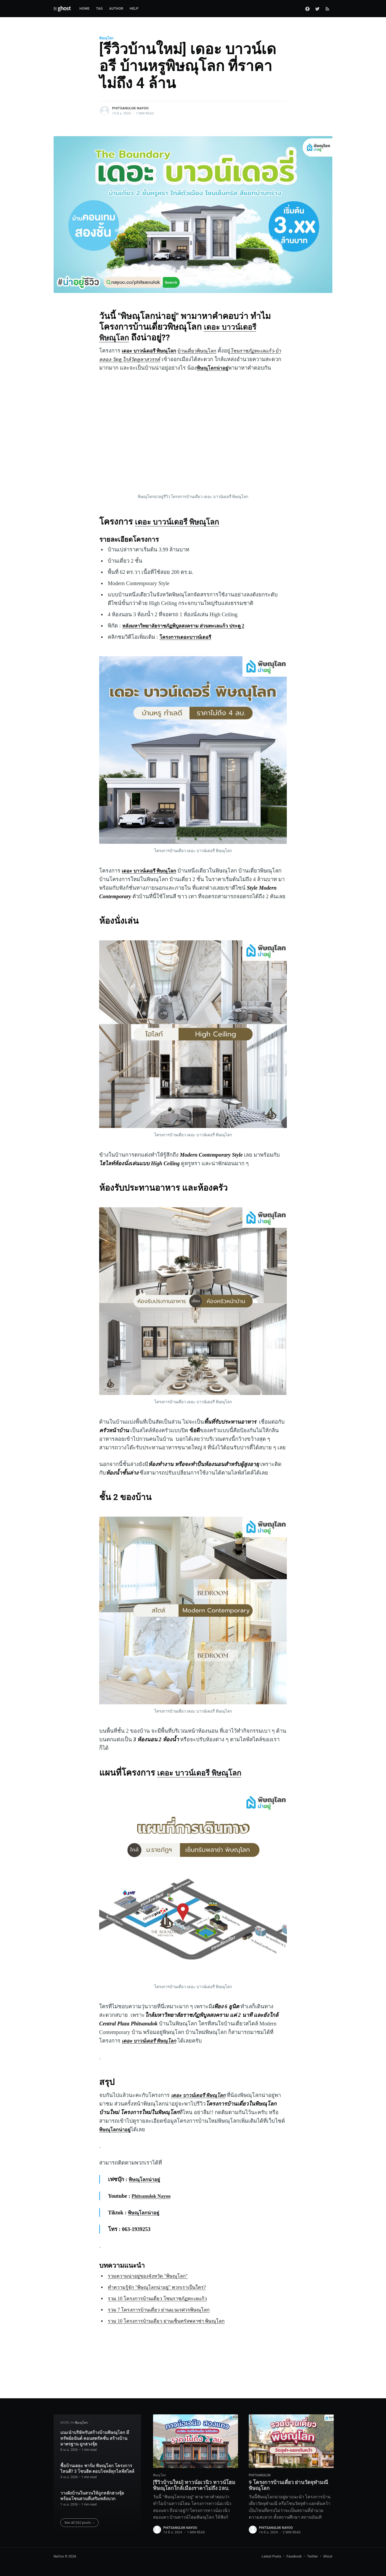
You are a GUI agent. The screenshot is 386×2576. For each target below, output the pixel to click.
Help (134, 8)
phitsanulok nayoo (130, 108)
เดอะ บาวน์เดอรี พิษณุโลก (183, 530)
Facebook (294, 2556)
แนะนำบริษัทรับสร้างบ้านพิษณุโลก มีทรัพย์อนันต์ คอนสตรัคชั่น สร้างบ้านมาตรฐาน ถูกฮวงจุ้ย (94, 2431)
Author (116, 8)
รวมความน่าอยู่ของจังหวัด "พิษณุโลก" (152, 2293)
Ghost (327, 2556)
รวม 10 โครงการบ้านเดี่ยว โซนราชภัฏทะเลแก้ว (163, 2315)
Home (84, 8)
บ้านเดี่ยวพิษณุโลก (205, 351)
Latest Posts (271, 2556)
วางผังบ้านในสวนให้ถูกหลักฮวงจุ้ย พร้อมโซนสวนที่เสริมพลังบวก (92, 2489)
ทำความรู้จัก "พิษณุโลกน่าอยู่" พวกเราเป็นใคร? (162, 2304)
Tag (99, 8)
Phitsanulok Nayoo (153, 2213)
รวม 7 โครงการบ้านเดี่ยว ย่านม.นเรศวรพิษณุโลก (164, 2327)
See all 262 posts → (79, 2516)
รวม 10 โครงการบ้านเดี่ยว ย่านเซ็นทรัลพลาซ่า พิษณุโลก (172, 2338)
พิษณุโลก (106, 38)
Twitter (312, 2556)
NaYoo (59, 2556)
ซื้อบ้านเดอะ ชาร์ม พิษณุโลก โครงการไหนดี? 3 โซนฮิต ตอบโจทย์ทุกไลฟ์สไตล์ (97, 2461)
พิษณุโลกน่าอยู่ (242, 368)
